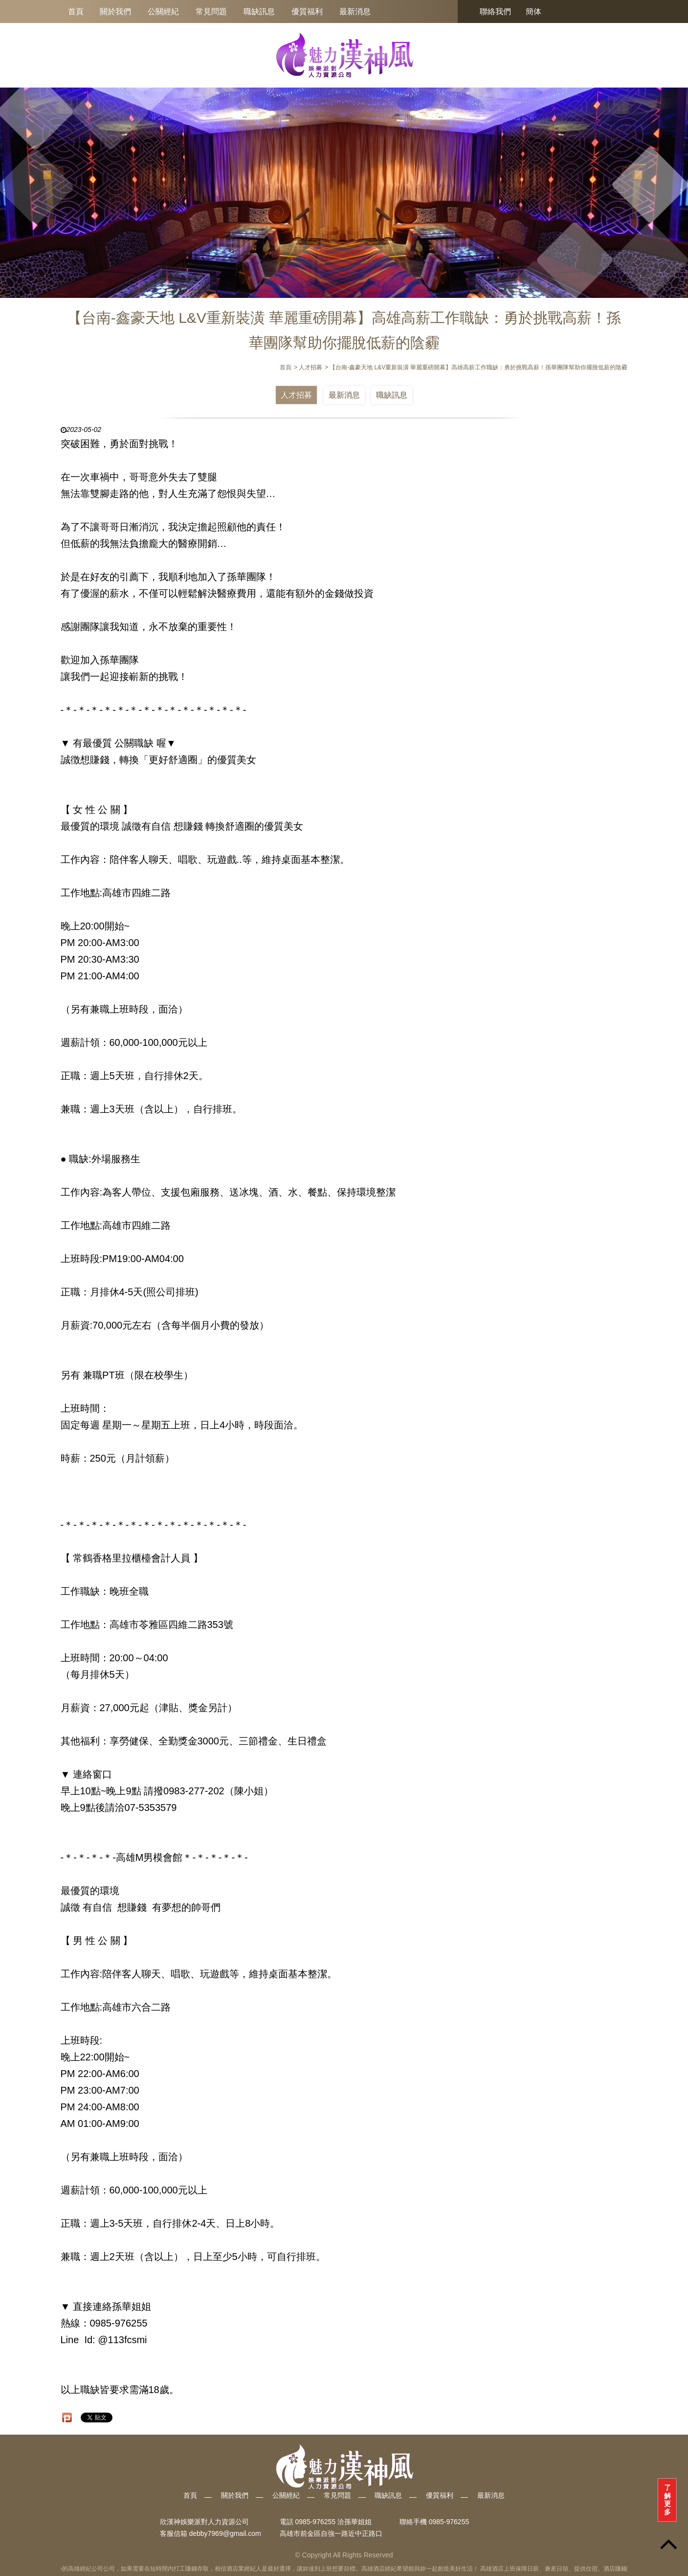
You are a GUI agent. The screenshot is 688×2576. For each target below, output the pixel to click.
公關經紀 (163, 11)
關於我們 (115, 11)
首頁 (76, 11)
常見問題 (211, 11)
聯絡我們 (495, 11)
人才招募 (296, 395)
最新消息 (355, 11)
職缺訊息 (259, 11)
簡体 (533, 11)
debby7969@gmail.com (225, 2533)
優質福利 (307, 11)
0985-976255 (449, 2522)
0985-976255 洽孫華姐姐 (333, 2522)
